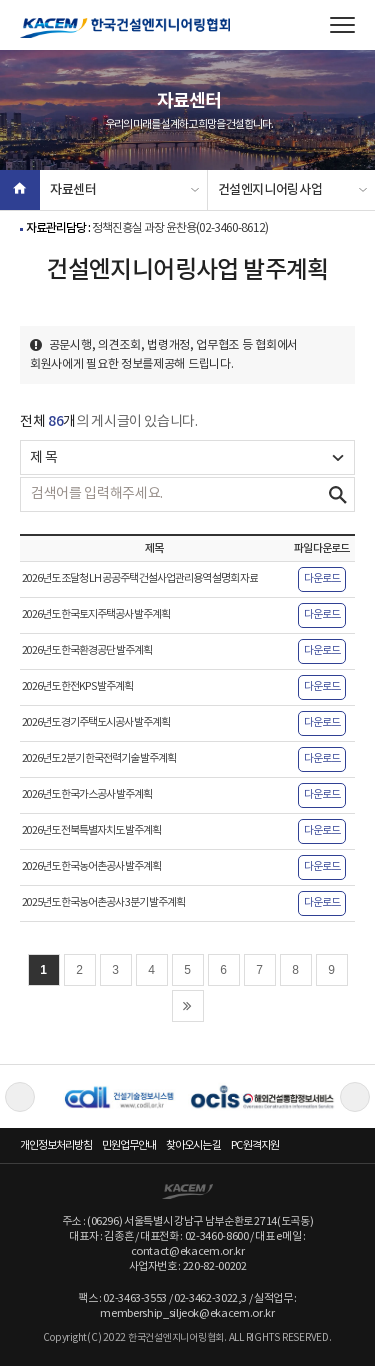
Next (355, 1097)
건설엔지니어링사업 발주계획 (270, 196)
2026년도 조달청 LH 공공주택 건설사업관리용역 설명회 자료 (140, 579)
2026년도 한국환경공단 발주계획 (87, 651)
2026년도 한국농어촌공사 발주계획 (91, 867)
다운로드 (322, 579)
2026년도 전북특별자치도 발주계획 (91, 831)
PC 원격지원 (255, 1145)
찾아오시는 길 (193, 1145)
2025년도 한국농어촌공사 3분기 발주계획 (103, 903)
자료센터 (73, 190)
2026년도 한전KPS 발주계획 (77, 687)
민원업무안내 (129, 1145)
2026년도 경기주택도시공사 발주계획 (96, 723)
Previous (20, 1097)
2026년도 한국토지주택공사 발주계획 (96, 615)
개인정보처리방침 (56, 1145)
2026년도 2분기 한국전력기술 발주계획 (99, 759)
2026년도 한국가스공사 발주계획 (87, 795)
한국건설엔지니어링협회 (125, 28)
